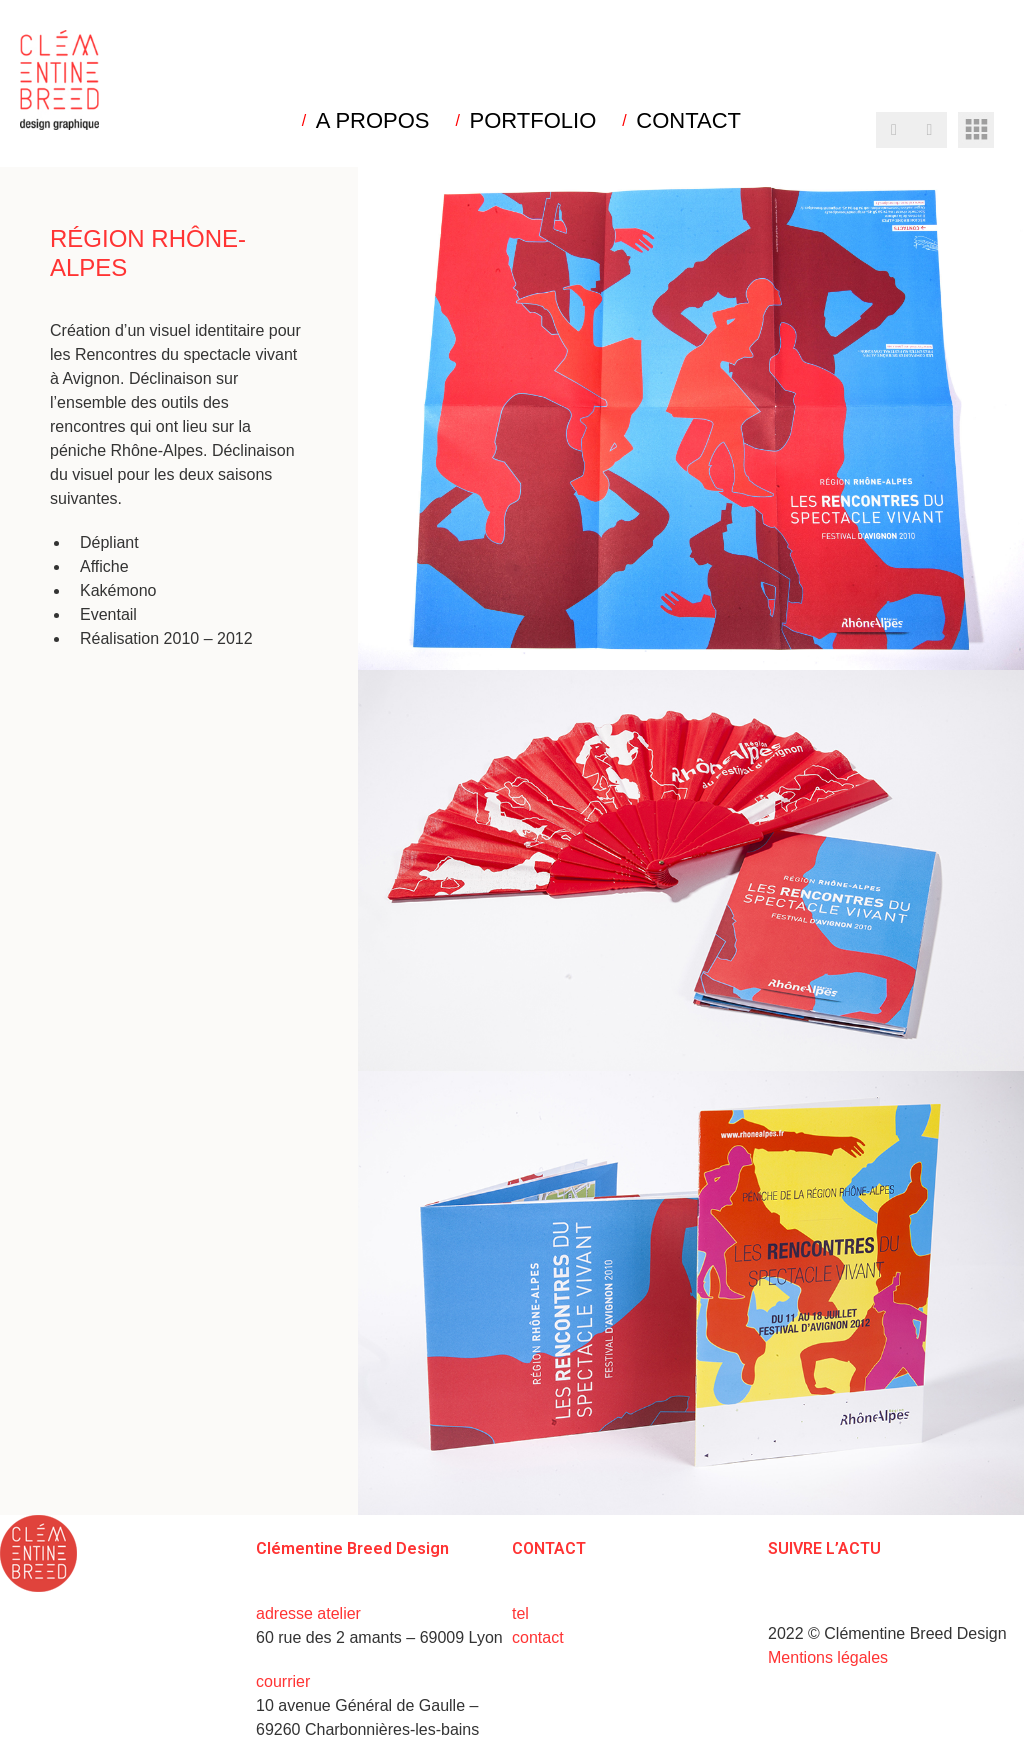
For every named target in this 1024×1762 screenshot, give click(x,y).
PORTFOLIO (533, 121)
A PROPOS (373, 121)
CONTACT (688, 121)
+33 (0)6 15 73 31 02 (607, 1613)
